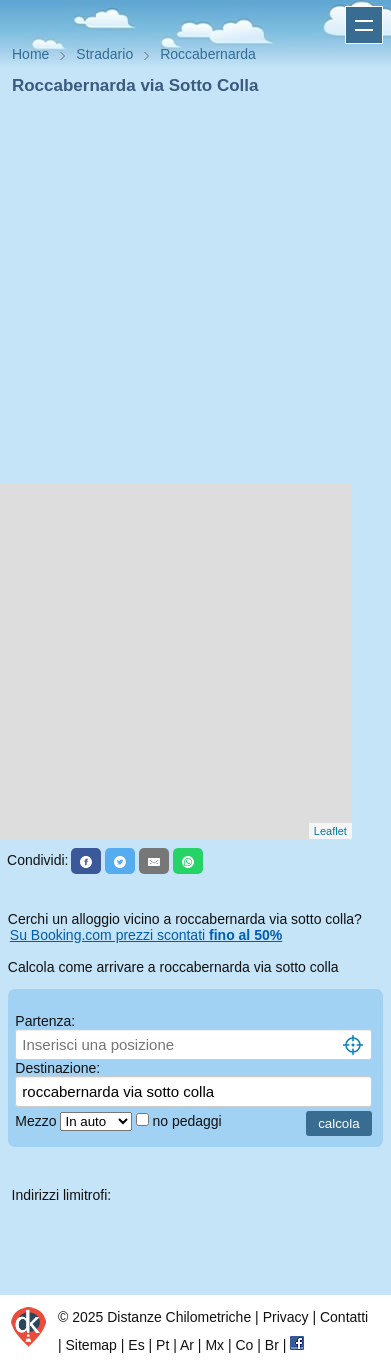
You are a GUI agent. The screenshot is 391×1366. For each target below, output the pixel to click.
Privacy (286, 1317)
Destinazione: (57, 1068)
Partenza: (45, 1021)
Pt (162, 1345)
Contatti (344, 1317)
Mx (214, 1345)
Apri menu (364, 25)
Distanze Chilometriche (179, 1317)
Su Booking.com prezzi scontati (146, 935)
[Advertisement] (187, 295)
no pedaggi (188, 1121)
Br (272, 1345)
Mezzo (37, 1121)
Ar (187, 1345)
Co (244, 1345)
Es (136, 1345)
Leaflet (330, 831)
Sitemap (91, 1345)
